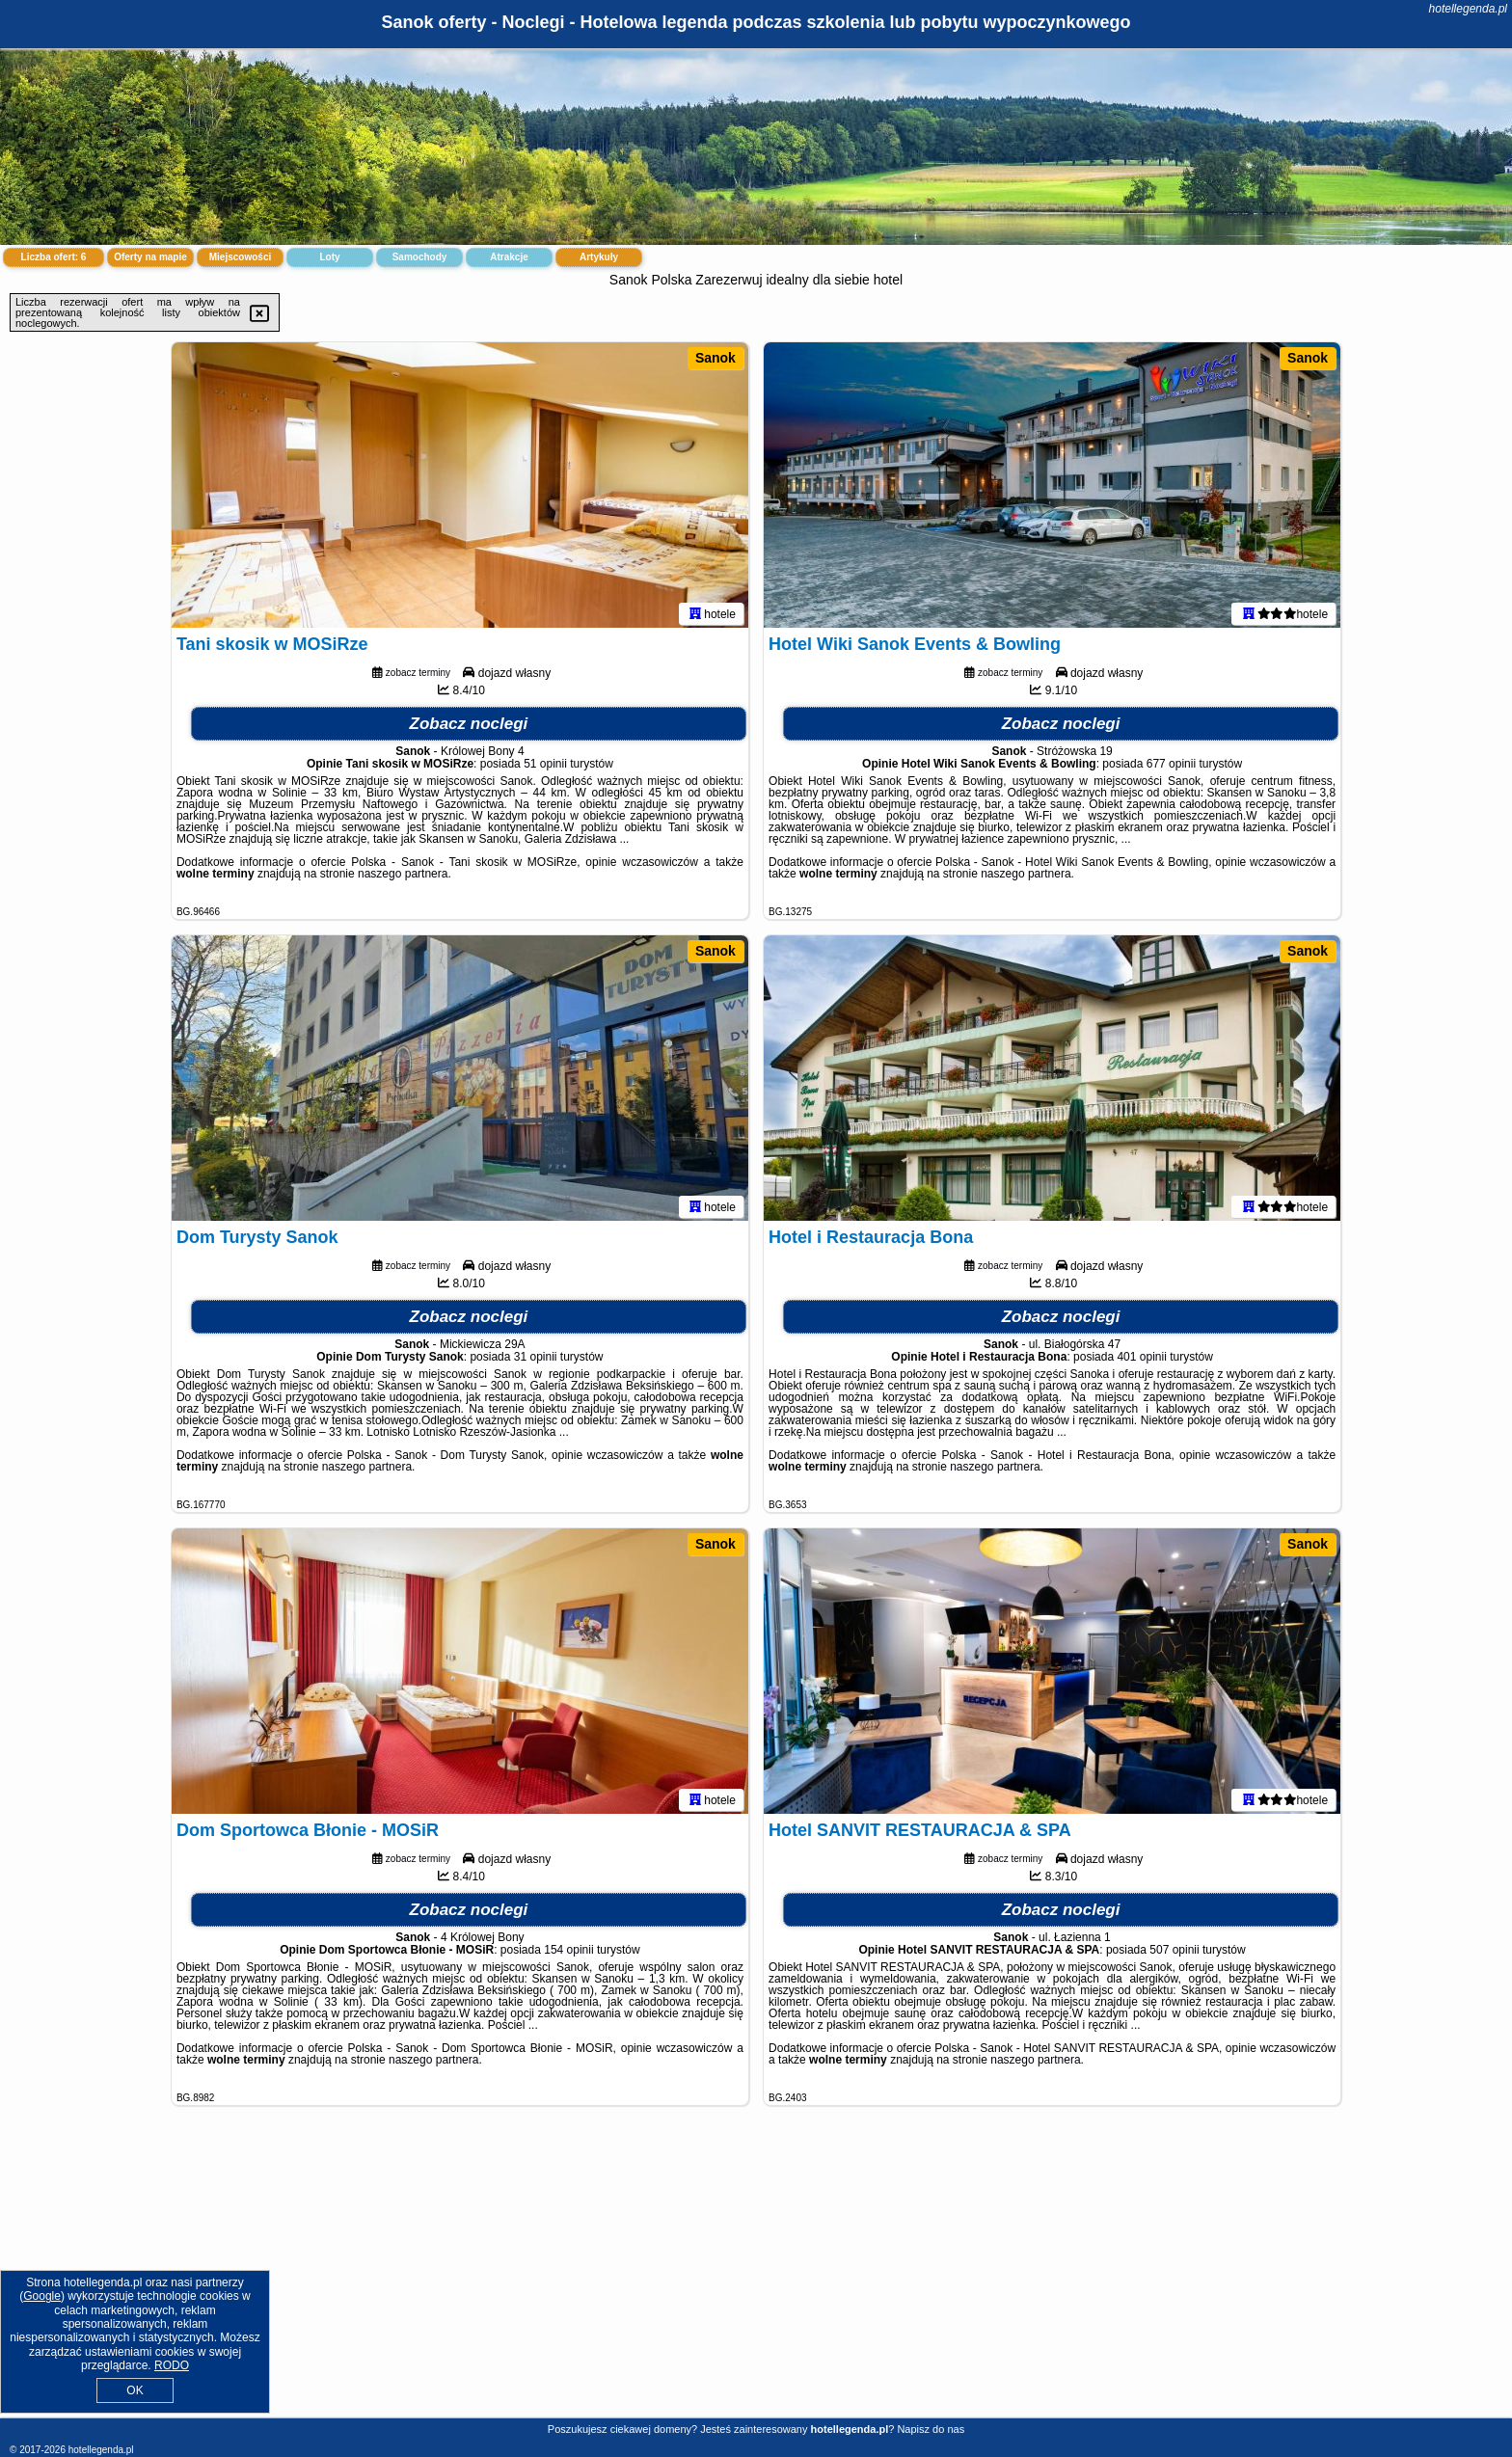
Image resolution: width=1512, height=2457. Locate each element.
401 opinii (1141, 1360)
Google (42, 2296)
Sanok (715, 357)
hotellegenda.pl (1468, 8)
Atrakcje (508, 257)
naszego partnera (402, 877)
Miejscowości (240, 257)
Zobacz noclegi (469, 727)
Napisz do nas (930, 2429)
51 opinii (545, 767)
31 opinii (535, 1360)
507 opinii (1174, 1953)
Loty (329, 257)
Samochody (419, 257)
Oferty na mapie (150, 257)
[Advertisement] (756, 2276)
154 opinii (568, 1953)
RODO (171, 2365)
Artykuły (599, 257)
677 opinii (1171, 767)
